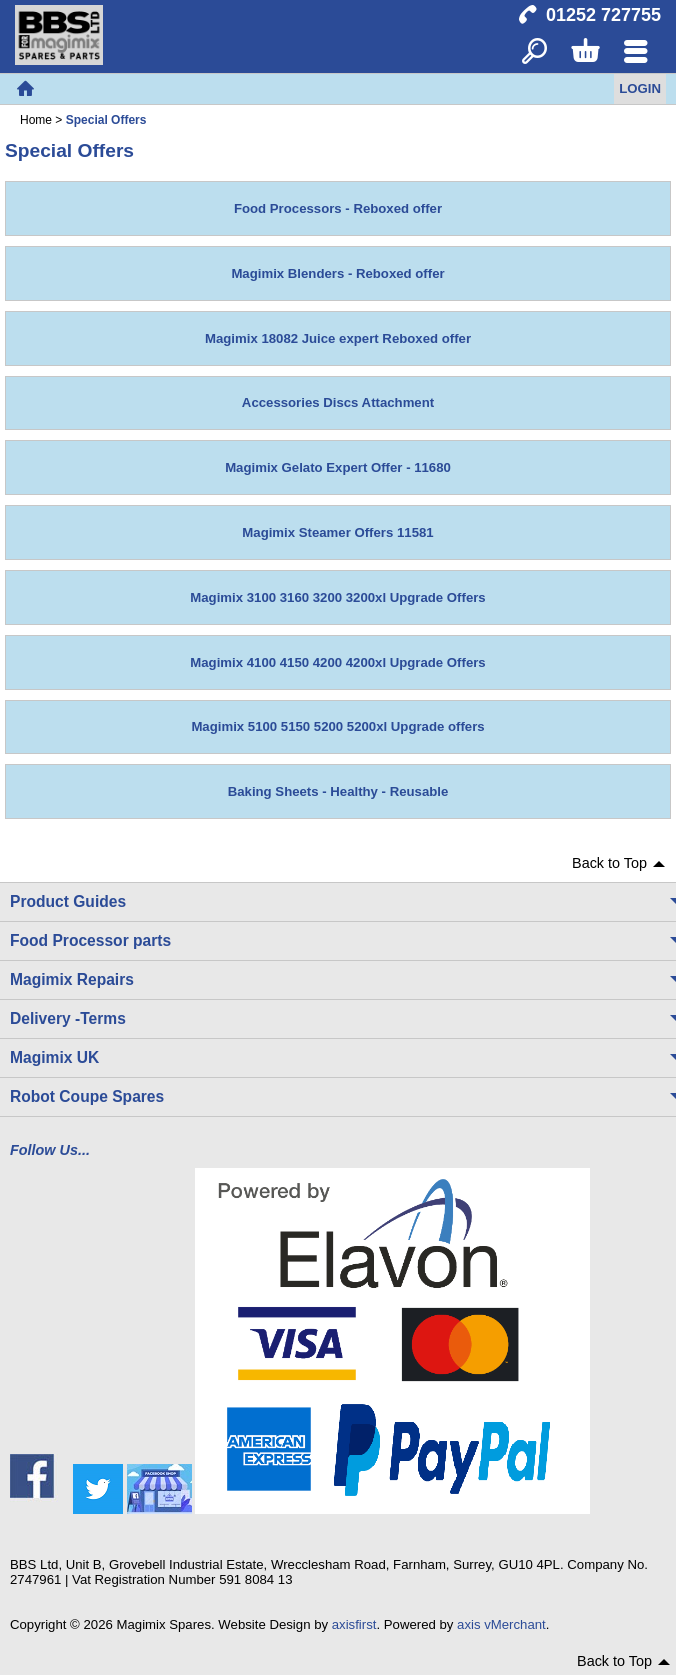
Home (25, 89)
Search (534, 52)
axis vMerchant (501, 1624)
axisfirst (354, 1624)
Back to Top (609, 863)
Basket (584, 52)
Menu (635, 52)
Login (640, 88)
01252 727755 (603, 15)
